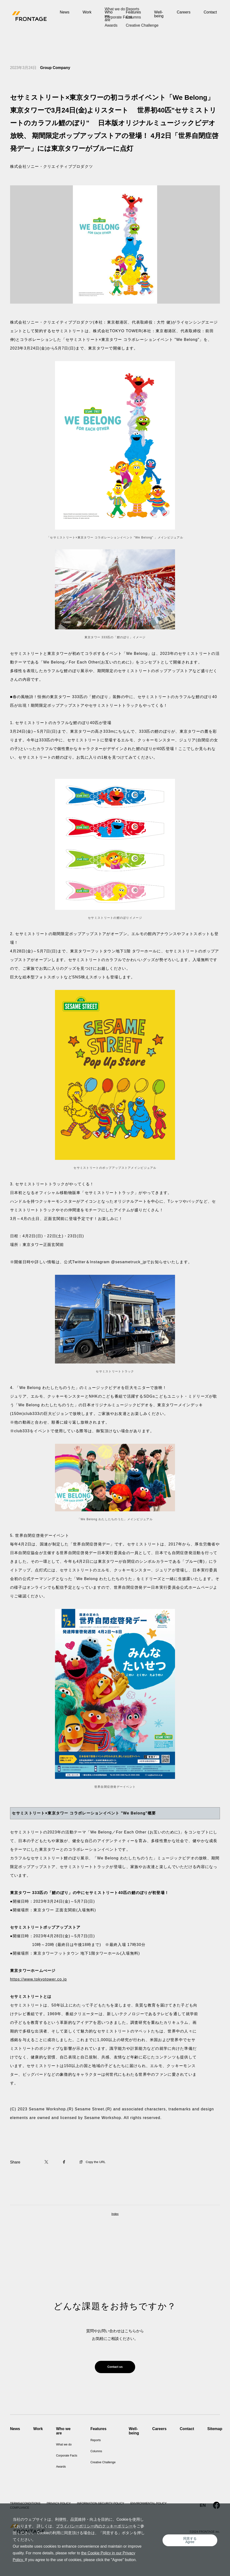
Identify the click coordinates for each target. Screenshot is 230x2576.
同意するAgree (192, 2540)
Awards (62, 2465)
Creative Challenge (113, 2465)
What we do (66, 2443)
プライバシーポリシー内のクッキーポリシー (90, 2526)
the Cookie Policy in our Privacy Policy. (114, 2553)
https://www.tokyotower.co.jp (38, 1979)
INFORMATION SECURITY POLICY (112, 2502)
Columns (104, 2454)
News (64, 12)
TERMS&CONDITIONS (27, 2502)
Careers (183, 12)
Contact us (115, 2368)
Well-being (158, 14)
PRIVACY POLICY (65, 2502)
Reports (103, 2443)
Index (115, 2214)
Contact (210, 12)
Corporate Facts (70, 2454)
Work (87, 12)
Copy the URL (94, 2162)
